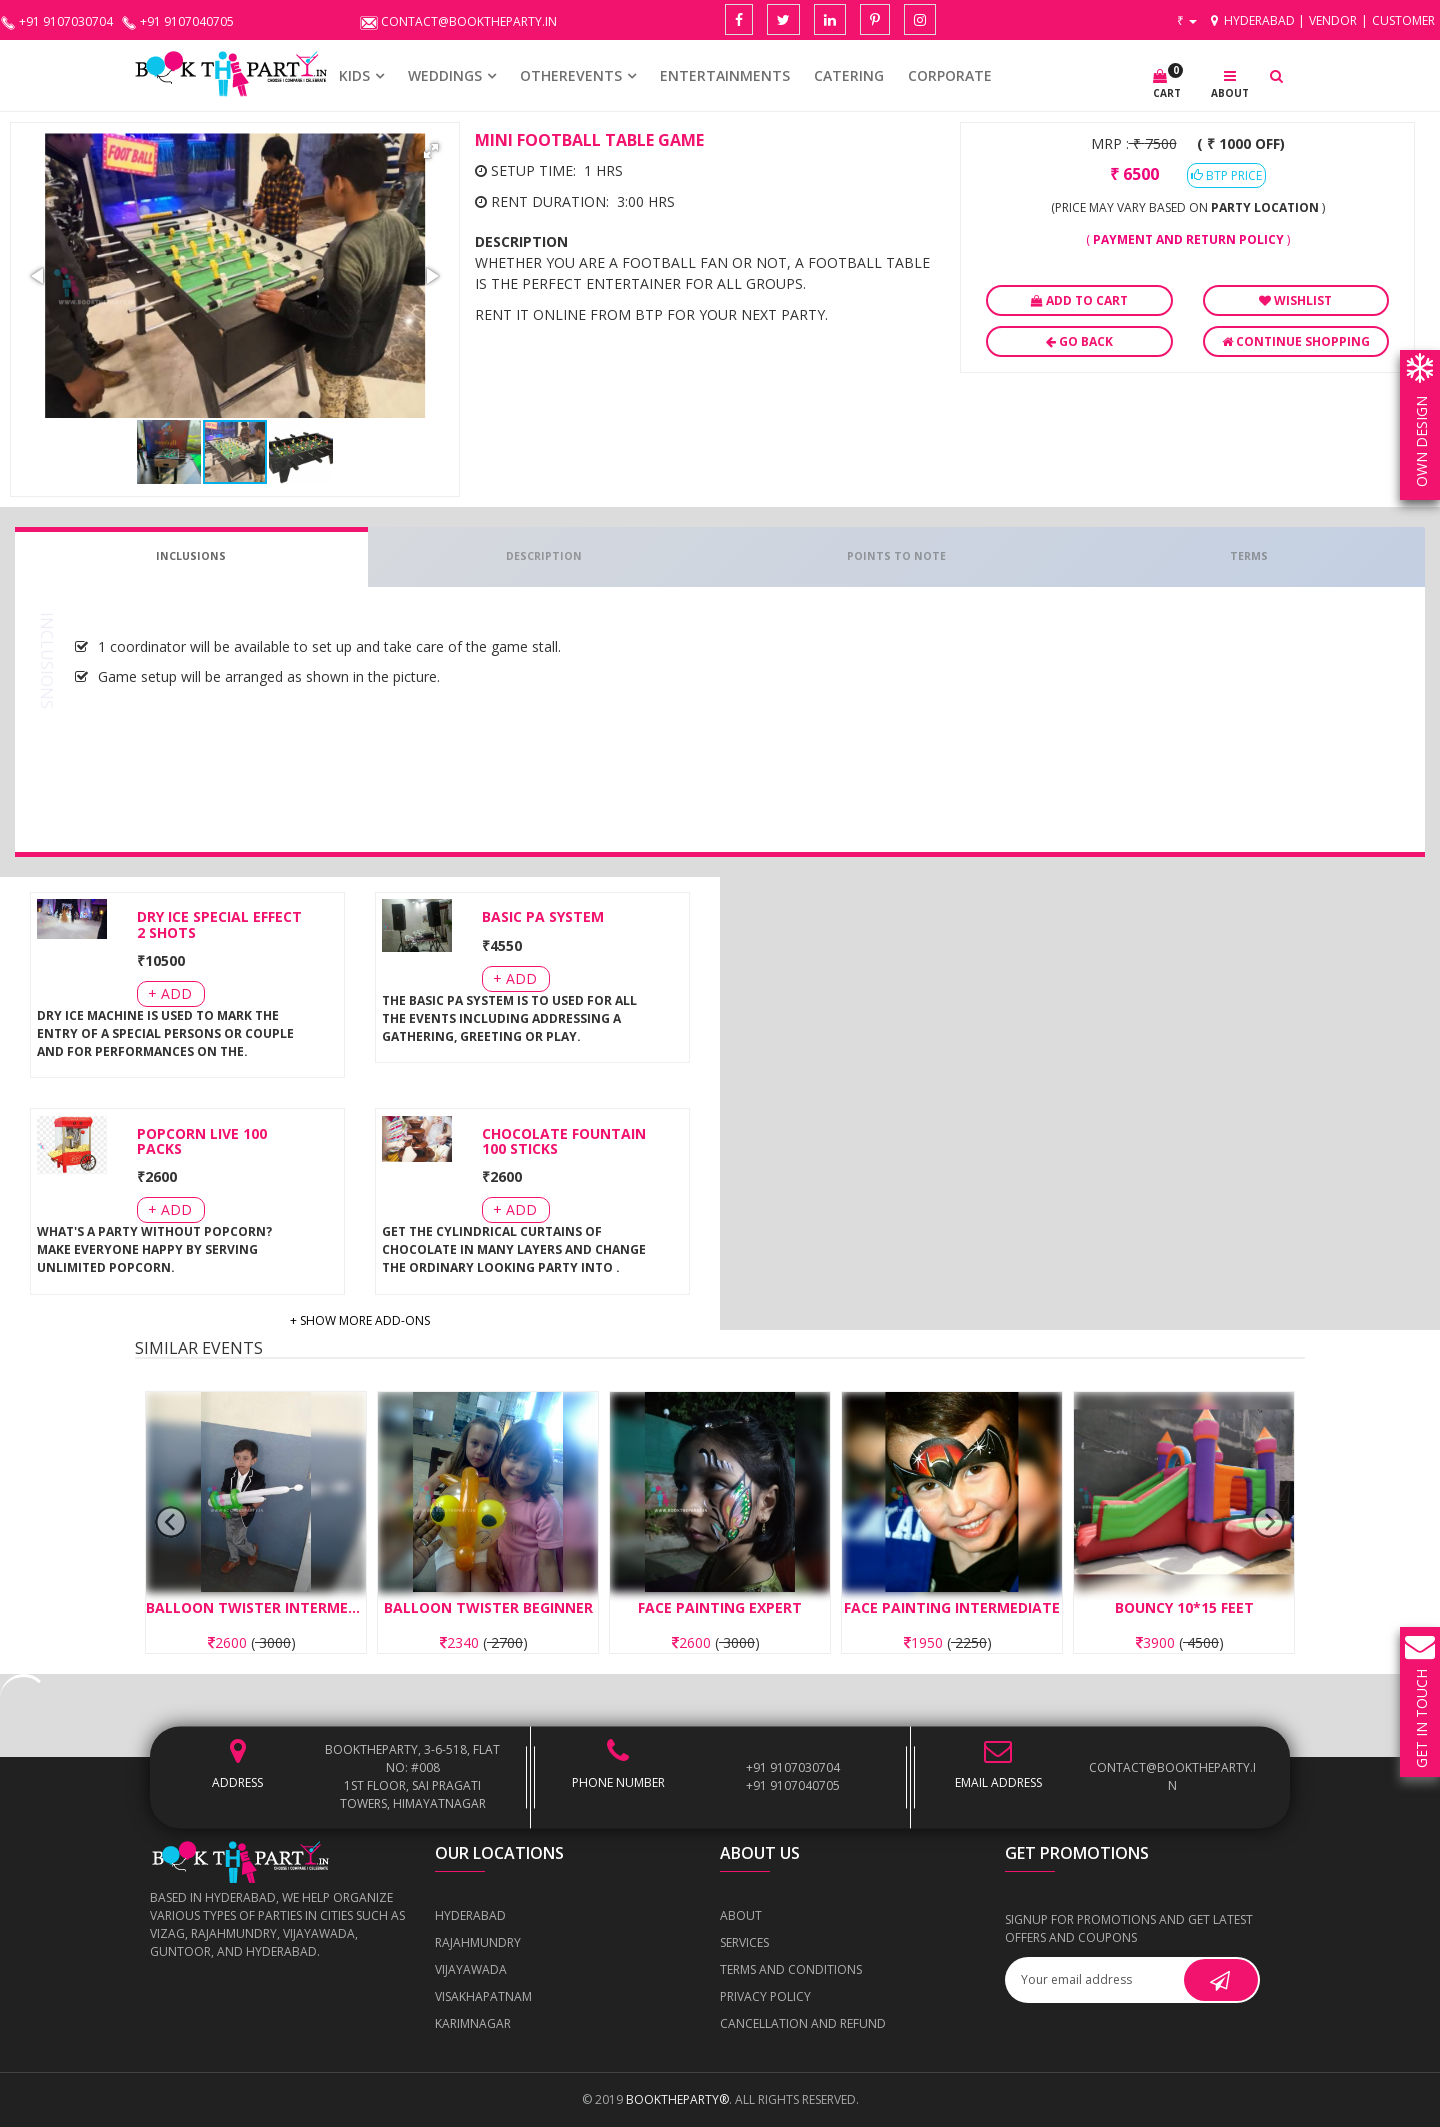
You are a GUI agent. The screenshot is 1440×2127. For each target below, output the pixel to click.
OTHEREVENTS (571, 75)
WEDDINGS (445, 75)
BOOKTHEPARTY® (677, 2099)
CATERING (849, 75)
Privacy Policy (765, 1996)
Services (744, 1942)
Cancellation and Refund (803, 2023)
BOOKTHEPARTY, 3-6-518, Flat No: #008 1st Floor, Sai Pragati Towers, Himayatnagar (412, 1776)
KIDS (354, 75)
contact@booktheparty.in (1172, 1776)
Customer (1403, 20)
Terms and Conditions (791, 1969)
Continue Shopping (1296, 341)
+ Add (170, 993)
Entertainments (725, 75)
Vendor (1333, 20)
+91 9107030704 (793, 1767)
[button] (431, 151)
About (741, 1915)
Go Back (1079, 341)
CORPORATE (950, 75)
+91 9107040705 (793, 1785)
